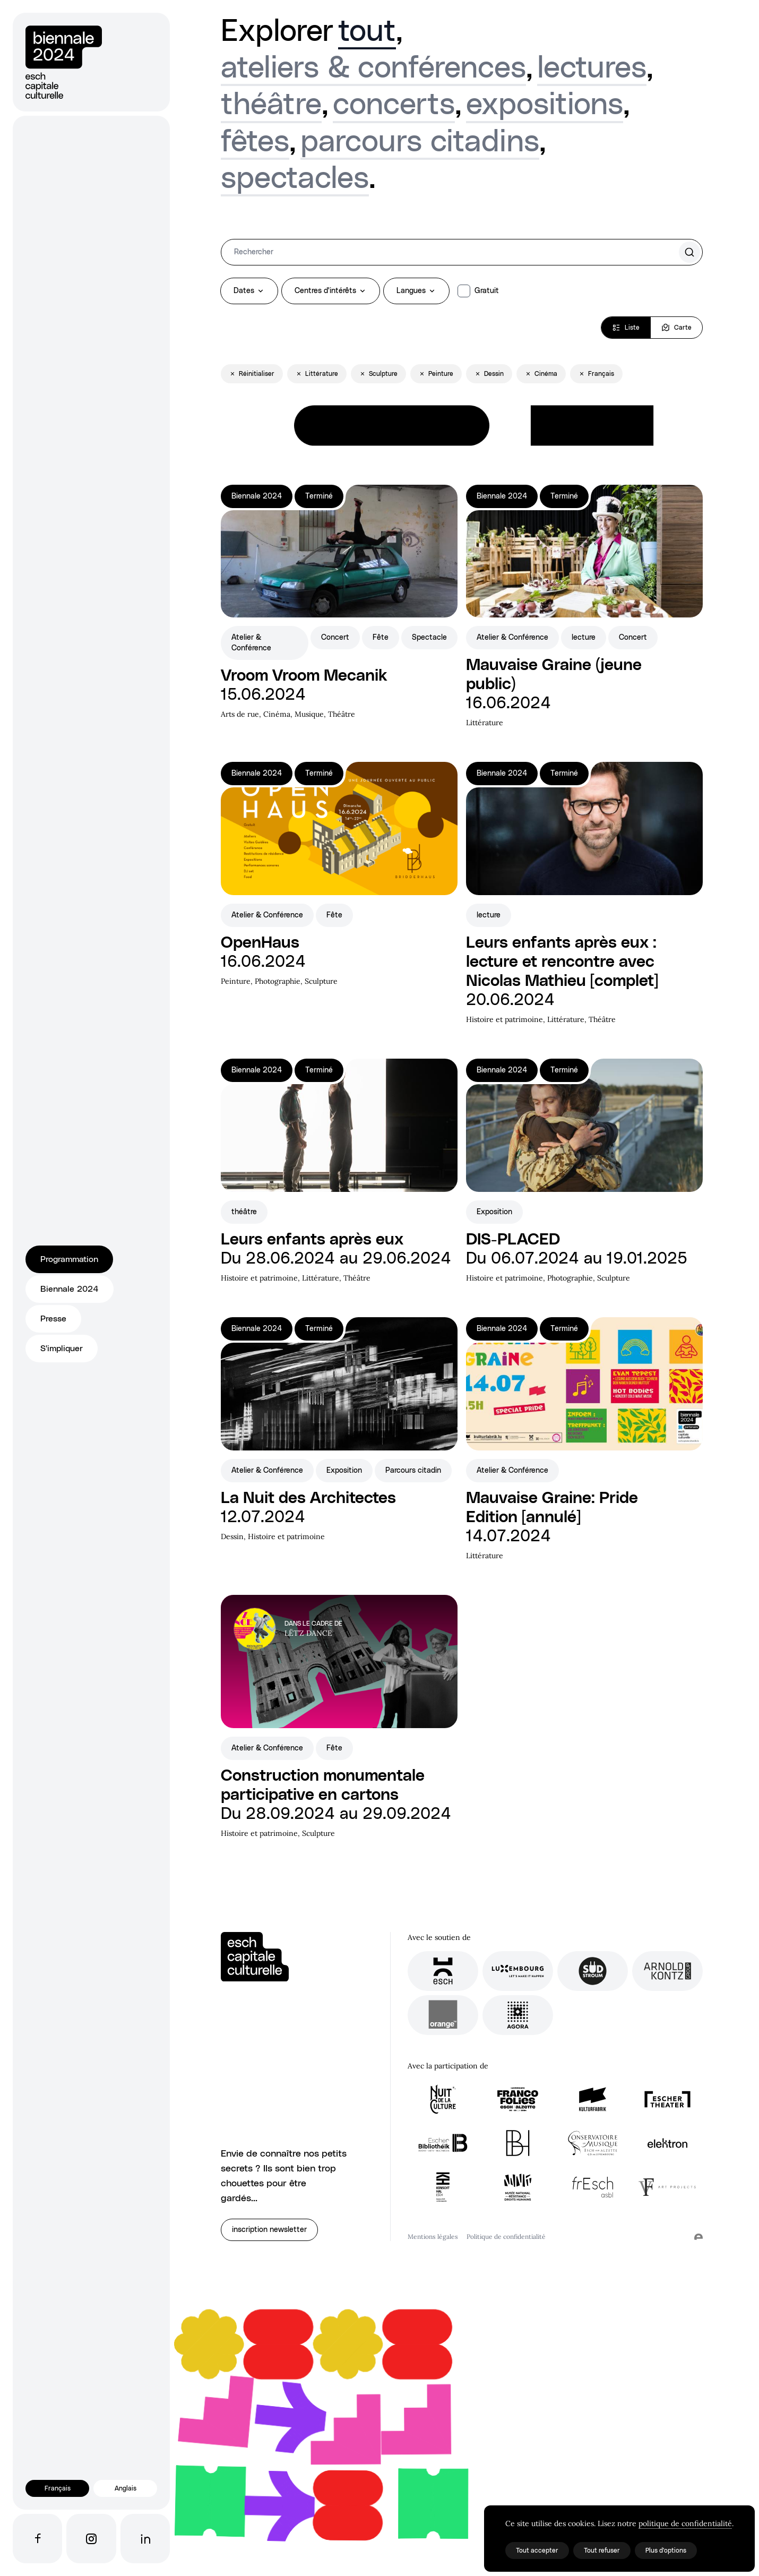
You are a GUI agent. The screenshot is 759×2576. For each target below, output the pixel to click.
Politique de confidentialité (506, 2236)
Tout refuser (602, 2550)
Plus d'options (665, 2550)
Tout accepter (537, 2550)
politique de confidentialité (685, 2523)
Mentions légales (433, 2236)
